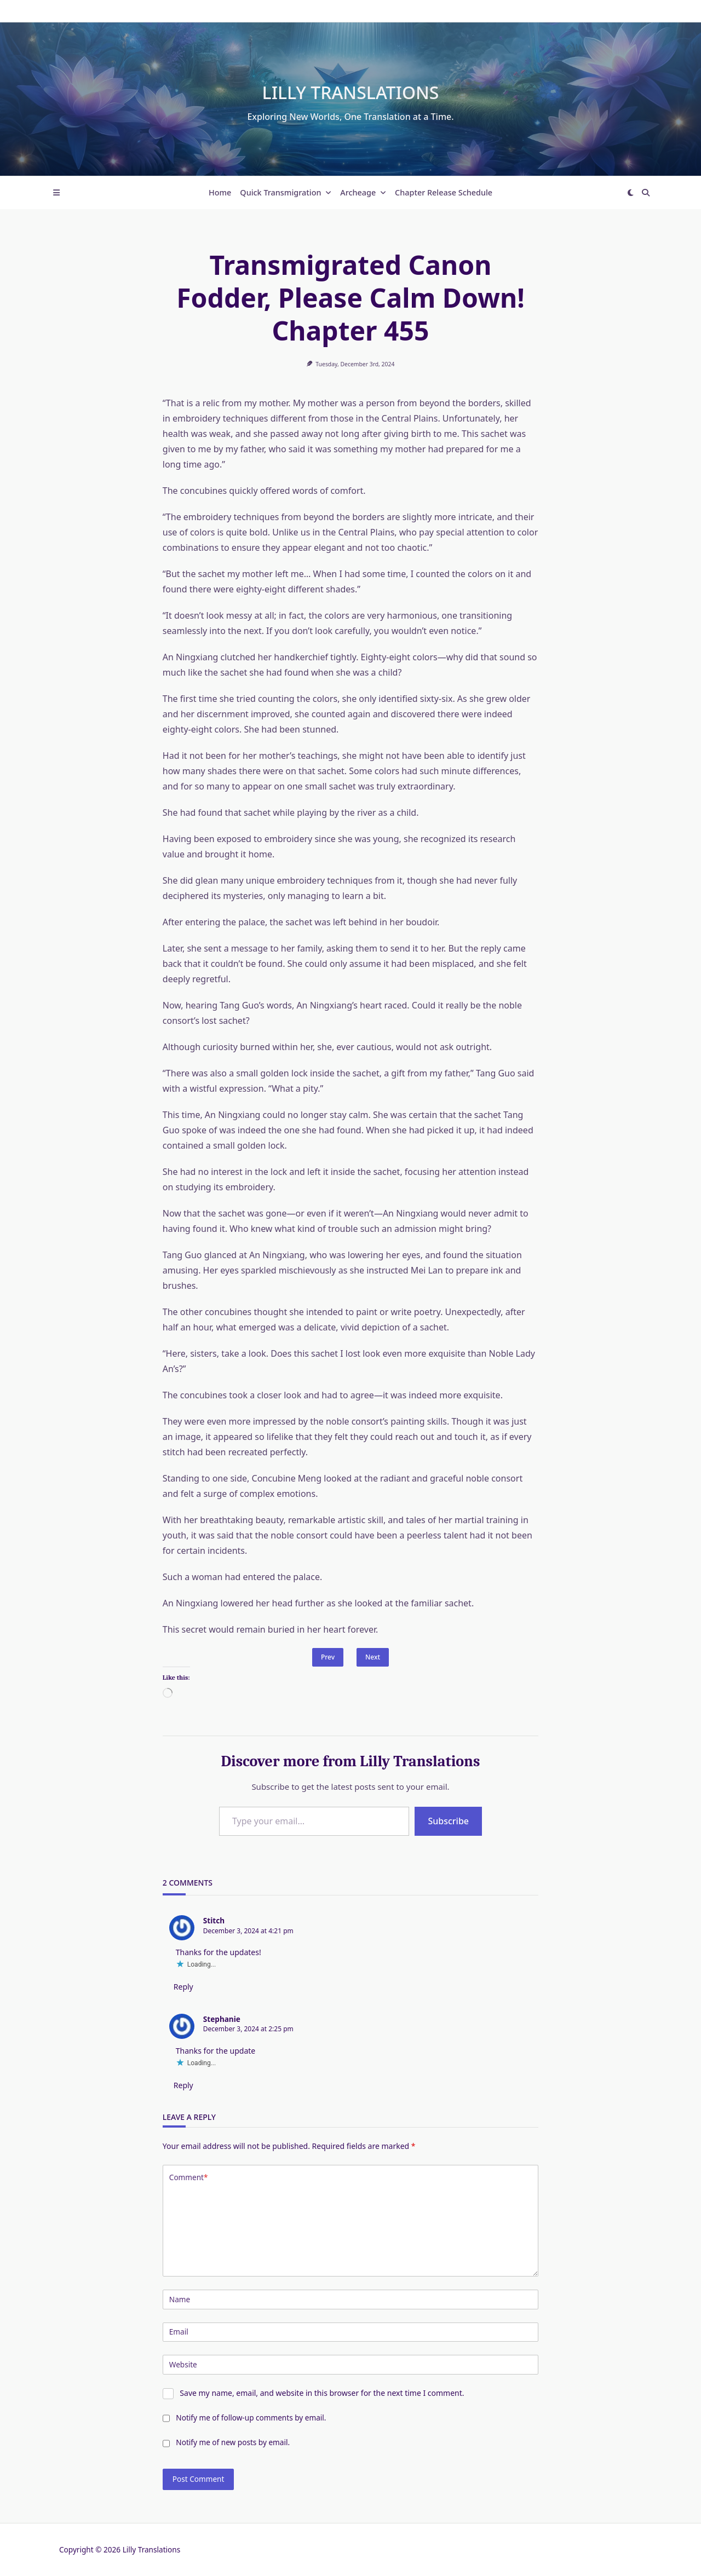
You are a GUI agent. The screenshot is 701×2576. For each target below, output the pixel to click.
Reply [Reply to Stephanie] (183, 2085)
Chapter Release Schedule (443, 192)
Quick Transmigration (285, 192)
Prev (328, 1657)
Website (183, 2364)
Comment (188, 2177)
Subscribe (448, 1821)
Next (372, 1657)
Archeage (363, 192)
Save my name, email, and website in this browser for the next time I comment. (322, 2393)
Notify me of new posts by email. (233, 2442)
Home (220, 192)
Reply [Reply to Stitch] (183, 1986)
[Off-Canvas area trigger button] (56, 193)
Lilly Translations (350, 92)
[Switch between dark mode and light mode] (630, 193)
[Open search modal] (646, 193)
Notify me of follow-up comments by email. (251, 2417)
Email (178, 2331)
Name (179, 2299)
